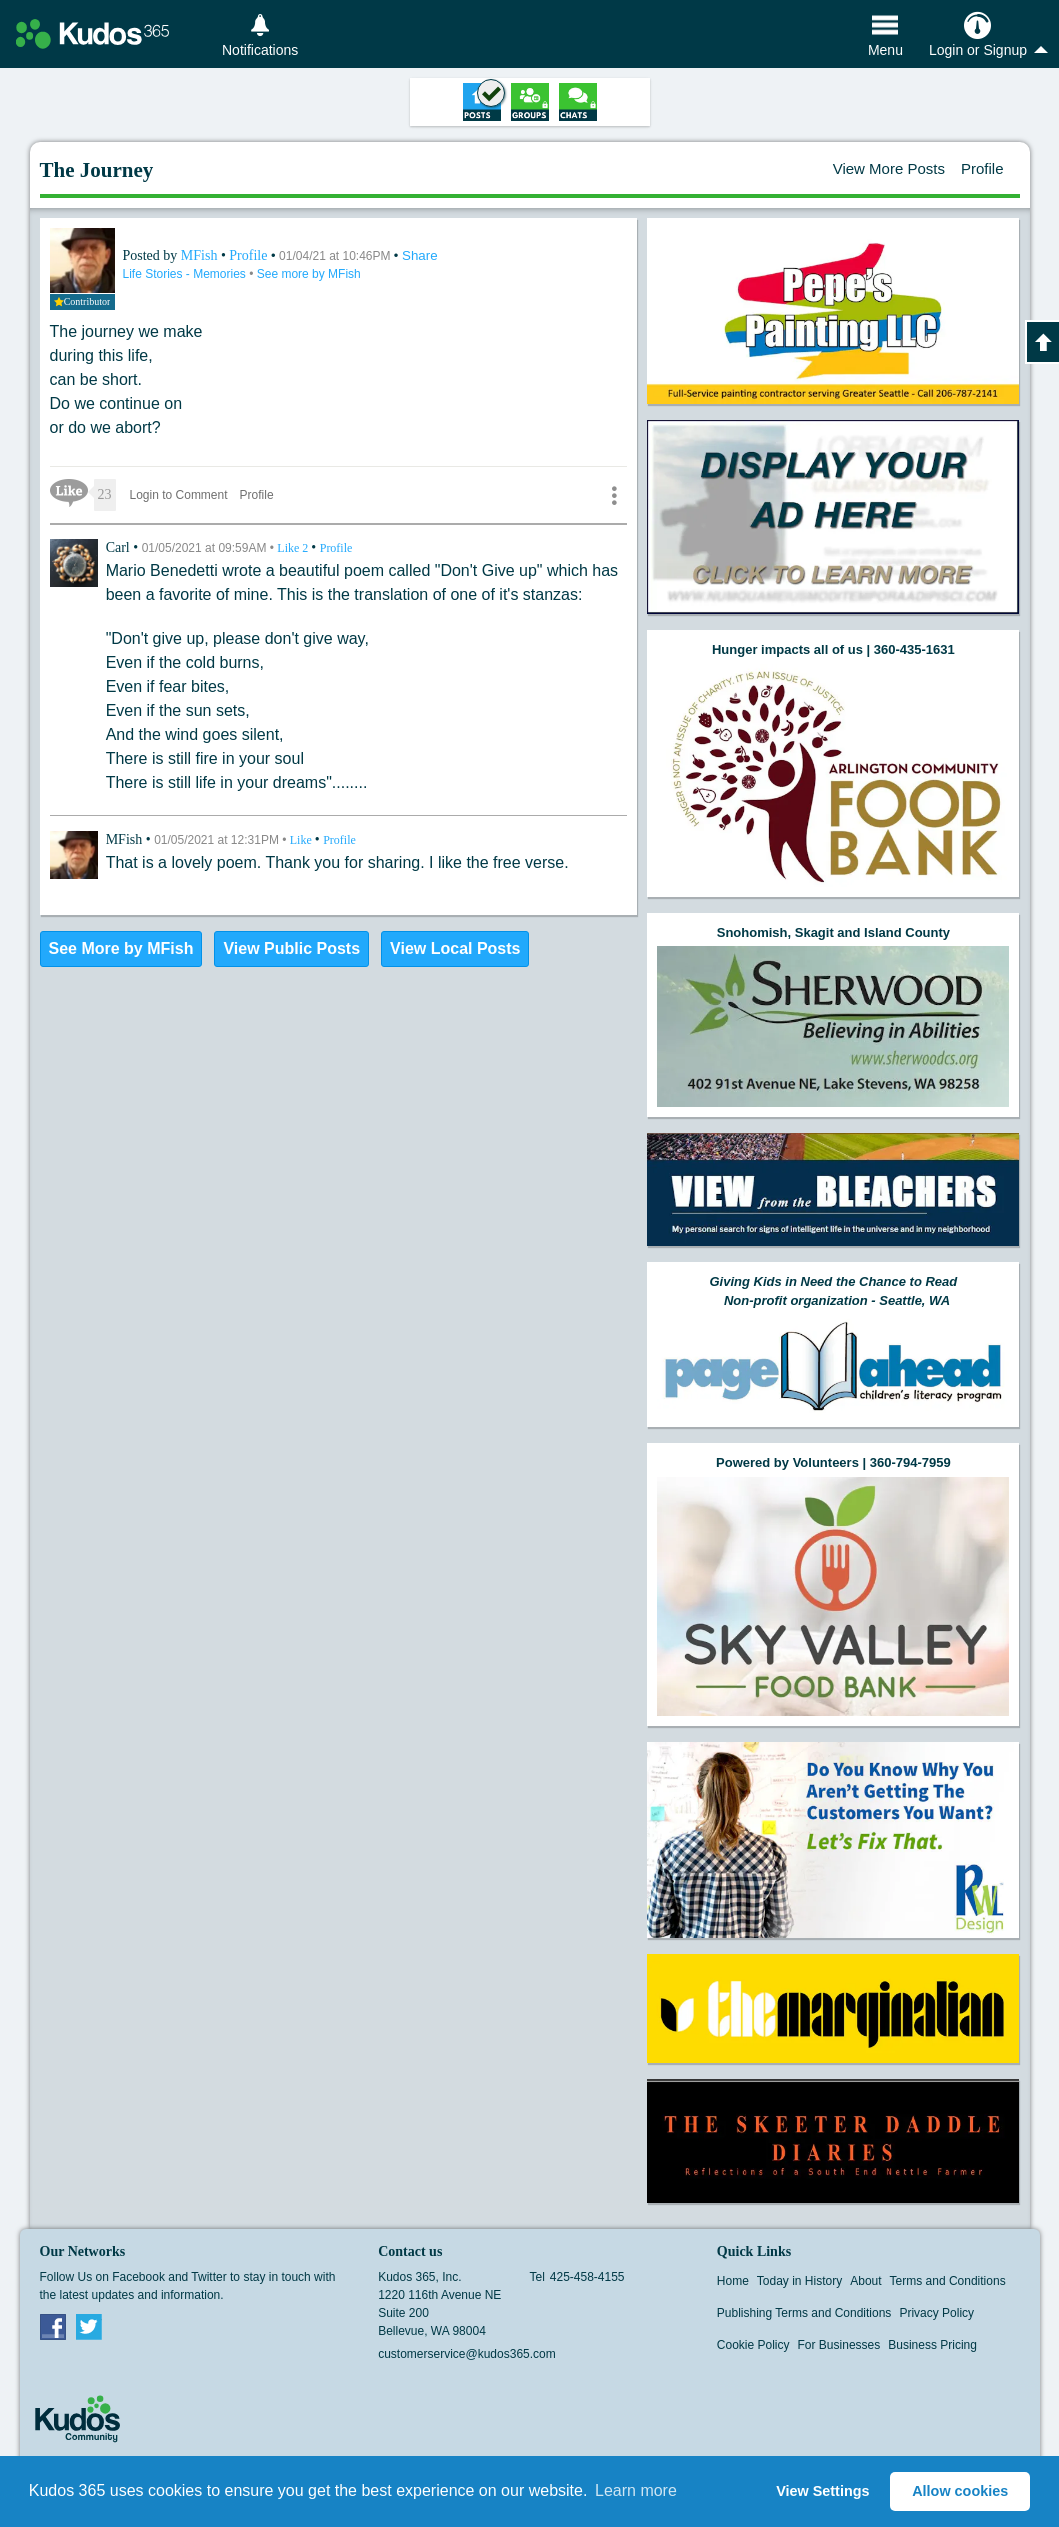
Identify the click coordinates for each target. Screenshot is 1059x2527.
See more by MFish (309, 274)
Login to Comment (179, 495)
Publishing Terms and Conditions (804, 2313)
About (865, 2281)
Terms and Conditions (948, 2281)
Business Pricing (932, 2345)
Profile (982, 168)
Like (294, 548)
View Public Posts (291, 948)
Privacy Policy (936, 2313)
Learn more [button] (636, 2490)
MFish (201, 255)
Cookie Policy (753, 2345)
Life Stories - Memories (186, 274)
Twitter (89, 2326)
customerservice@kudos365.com (467, 2354)
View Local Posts (455, 948)
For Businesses (839, 2345)
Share (420, 255)
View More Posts (889, 168)
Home (733, 2281)
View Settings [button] (822, 2491)
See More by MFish (121, 948)
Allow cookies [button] (960, 2491)
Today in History (799, 2281)
